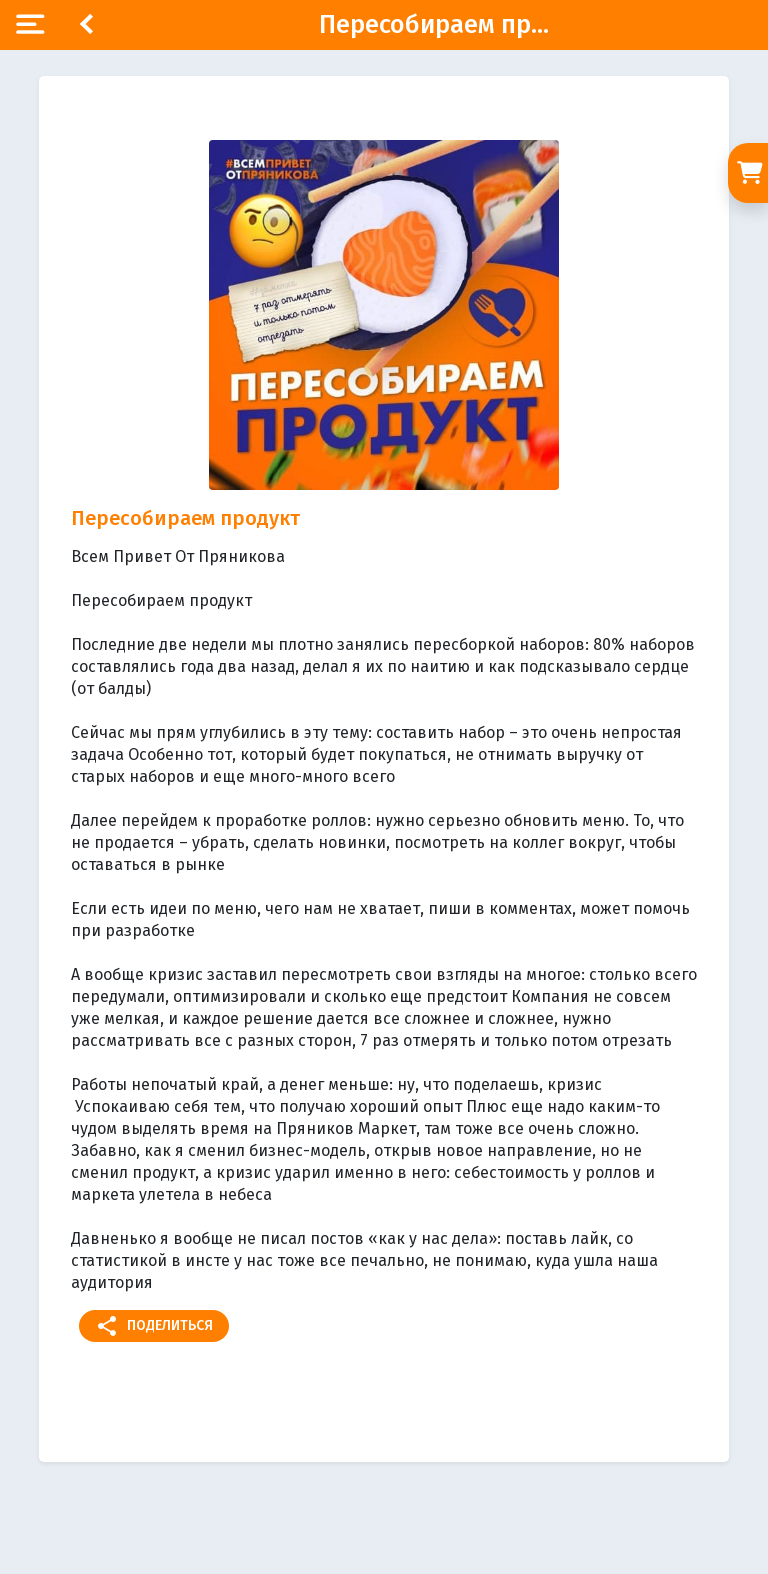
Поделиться (154, 1326)
